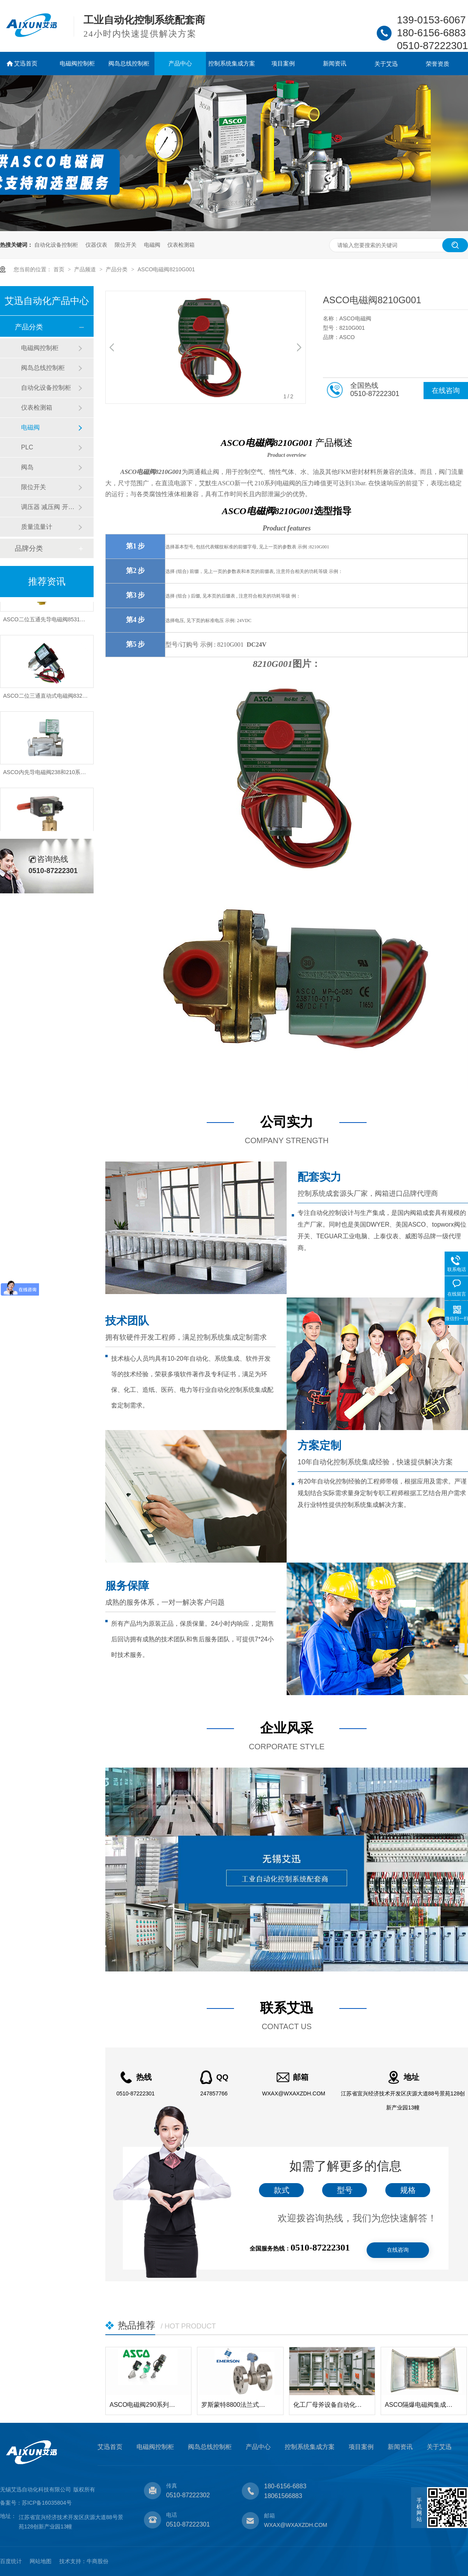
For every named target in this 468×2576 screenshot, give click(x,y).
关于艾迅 (386, 63)
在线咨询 (446, 390)
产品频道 (86, 269)
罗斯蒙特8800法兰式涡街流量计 (236, 2404)
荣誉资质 (437, 63)
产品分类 (117, 269)
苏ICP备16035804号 (47, 2503)
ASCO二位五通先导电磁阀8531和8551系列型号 (61, 623)
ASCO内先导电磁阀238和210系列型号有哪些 (58, 776)
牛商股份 (97, 2561)
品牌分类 (29, 548)
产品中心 (180, 63)
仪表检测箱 (181, 245)
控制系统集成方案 (231, 63)
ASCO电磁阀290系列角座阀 (144, 2404)
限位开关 (125, 245)
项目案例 (283, 63)
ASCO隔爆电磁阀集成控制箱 (420, 2404)
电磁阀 (152, 245)
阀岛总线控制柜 (128, 63)
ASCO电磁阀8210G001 (166, 269)
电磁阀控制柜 (77, 63)
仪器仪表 (96, 245)
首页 (59, 269)
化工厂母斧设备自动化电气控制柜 (328, 2404)
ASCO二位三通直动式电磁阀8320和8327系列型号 (64, 700)
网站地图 (40, 2561)
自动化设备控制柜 (56, 245)
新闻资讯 (334, 63)
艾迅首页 (25, 63)
